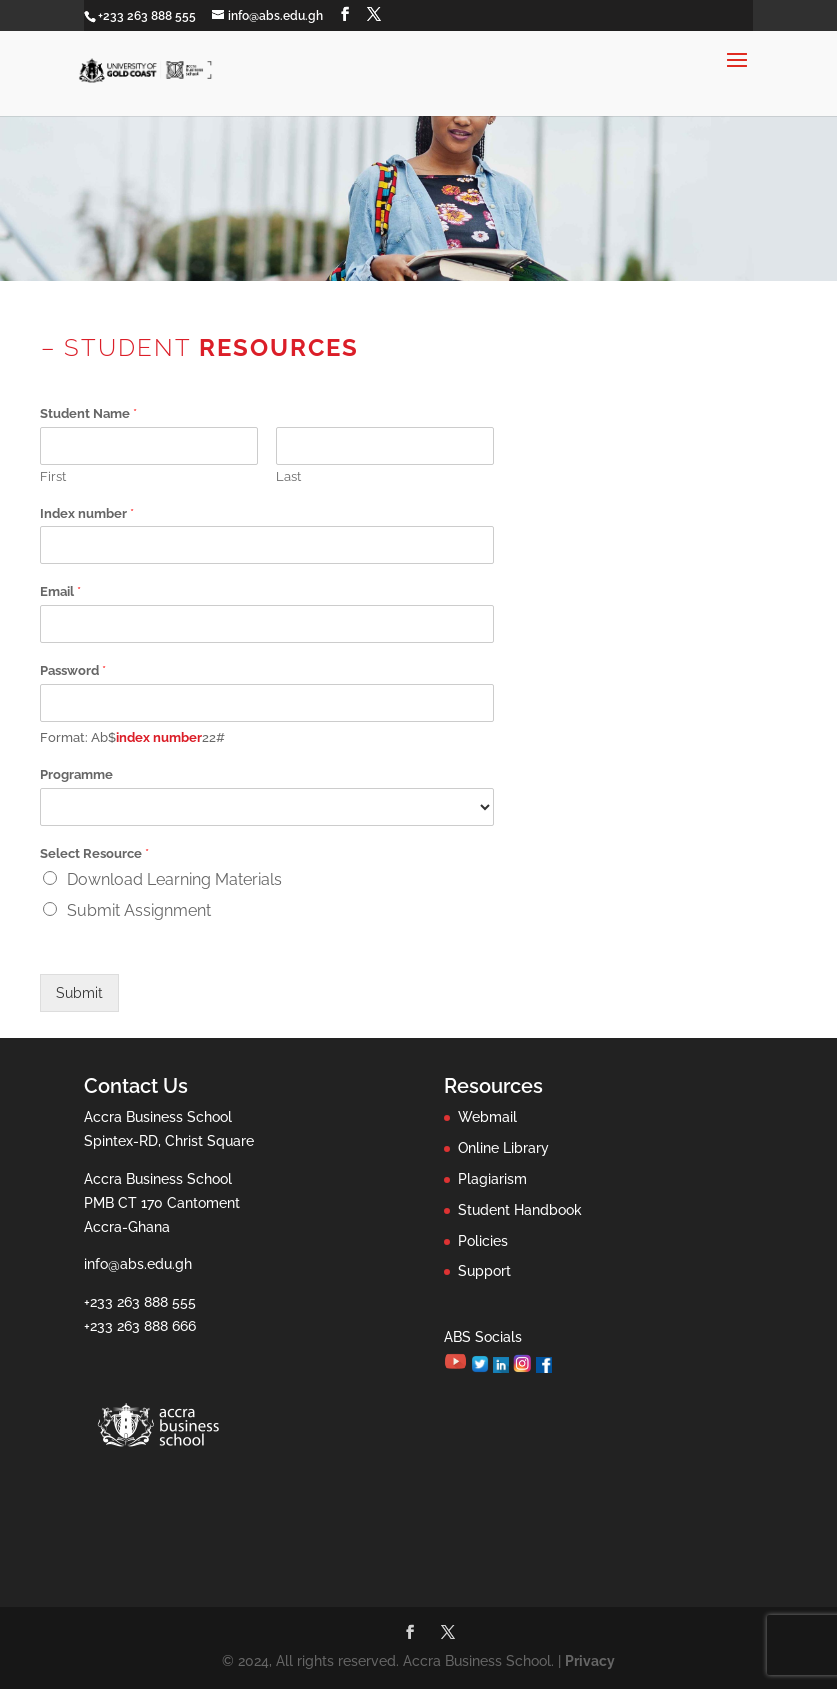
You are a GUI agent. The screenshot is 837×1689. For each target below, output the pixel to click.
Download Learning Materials (174, 879)
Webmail (487, 1117)
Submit (79, 993)
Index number (87, 513)
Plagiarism (492, 1179)
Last (288, 476)
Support (484, 1271)
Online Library (503, 1148)
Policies (483, 1241)
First (53, 476)
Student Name (88, 413)
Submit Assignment (139, 910)
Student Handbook (520, 1210)
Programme (76, 774)
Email (60, 591)
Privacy (590, 1661)
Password (73, 670)
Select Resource (94, 853)
